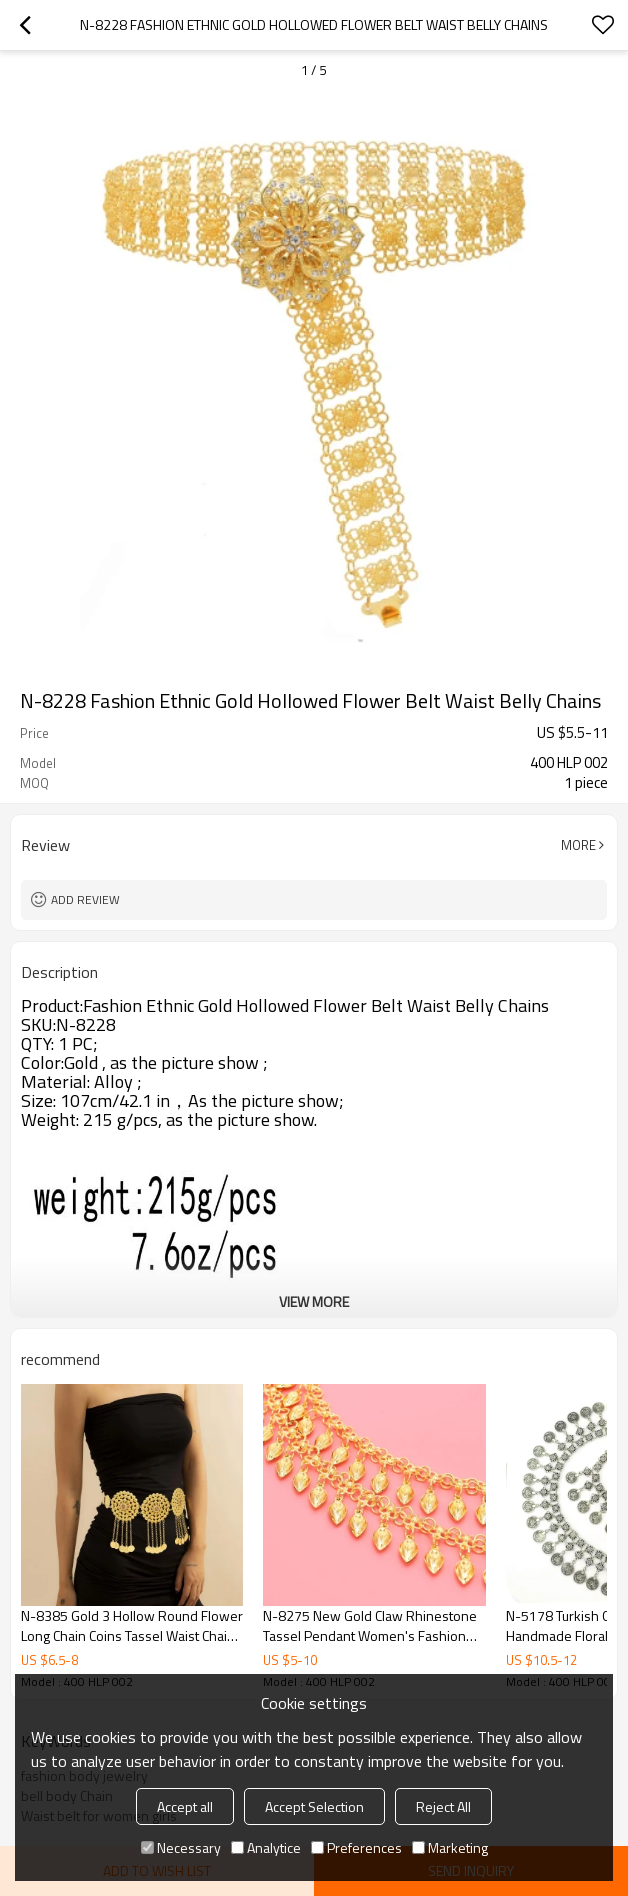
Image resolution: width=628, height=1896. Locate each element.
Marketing (450, 1847)
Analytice (266, 1847)
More (578, 845)
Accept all (185, 1806)
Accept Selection (314, 1806)
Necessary (181, 1847)
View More (314, 1301)
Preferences (356, 1847)
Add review (85, 899)
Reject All (443, 1806)
